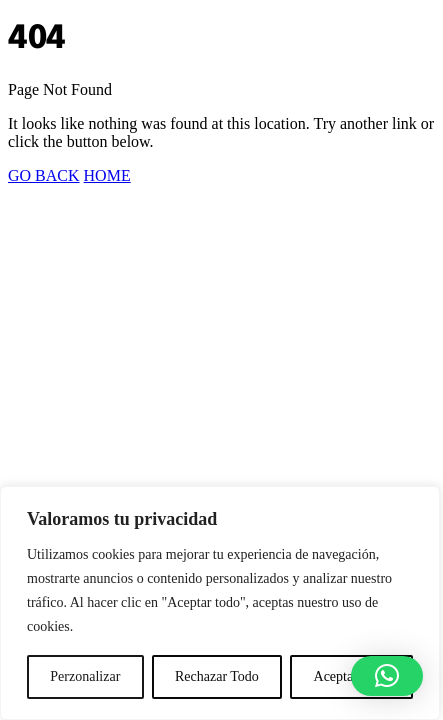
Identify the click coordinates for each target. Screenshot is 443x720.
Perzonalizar (85, 676)
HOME (107, 175)
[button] (387, 676)
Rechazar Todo (217, 676)
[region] (220, 603)
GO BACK (44, 175)
